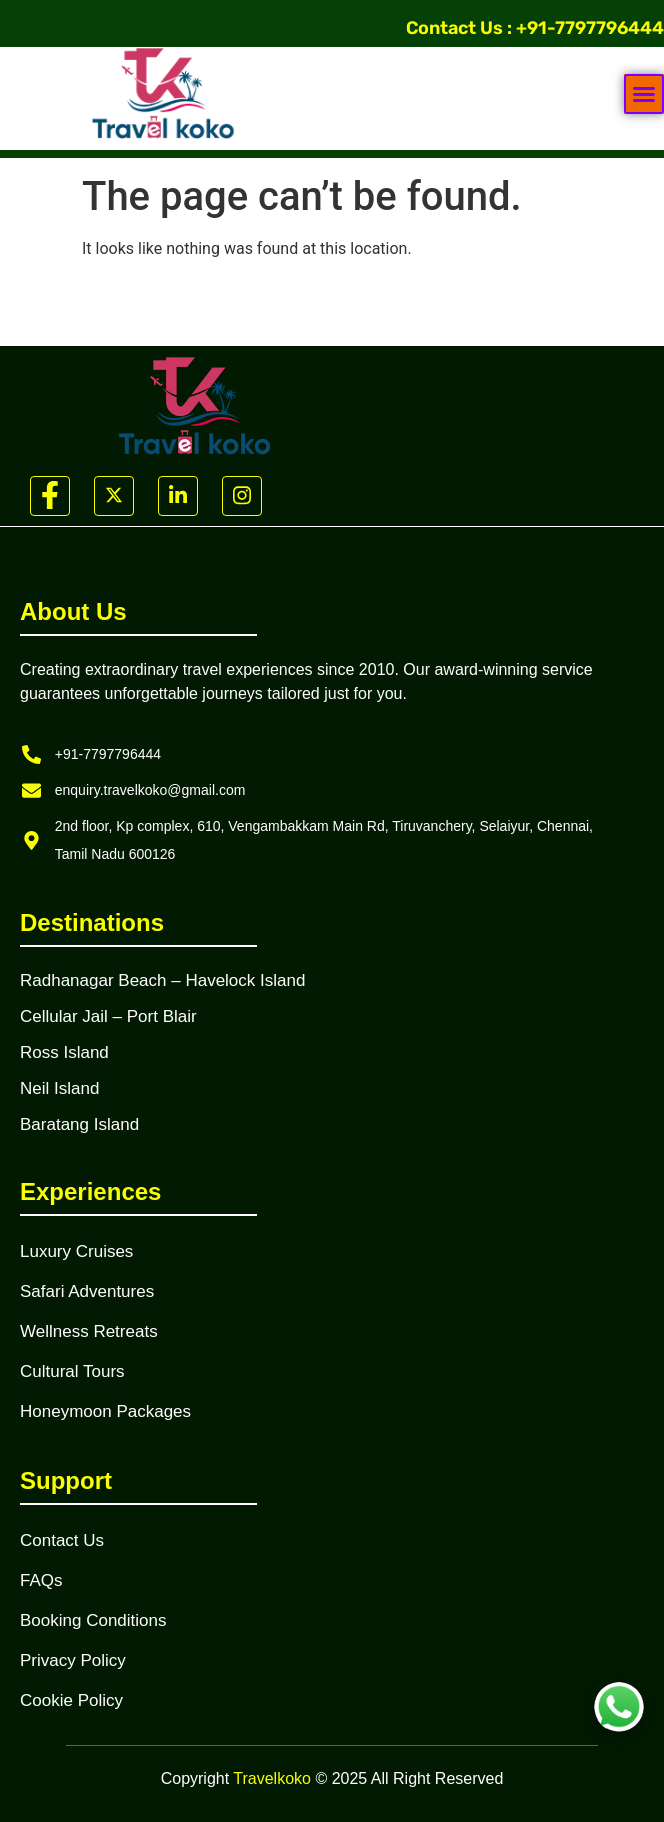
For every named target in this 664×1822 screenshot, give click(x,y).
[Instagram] (242, 496)
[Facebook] (50, 496)
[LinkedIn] (178, 496)
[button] (644, 94)
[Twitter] (114, 496)
